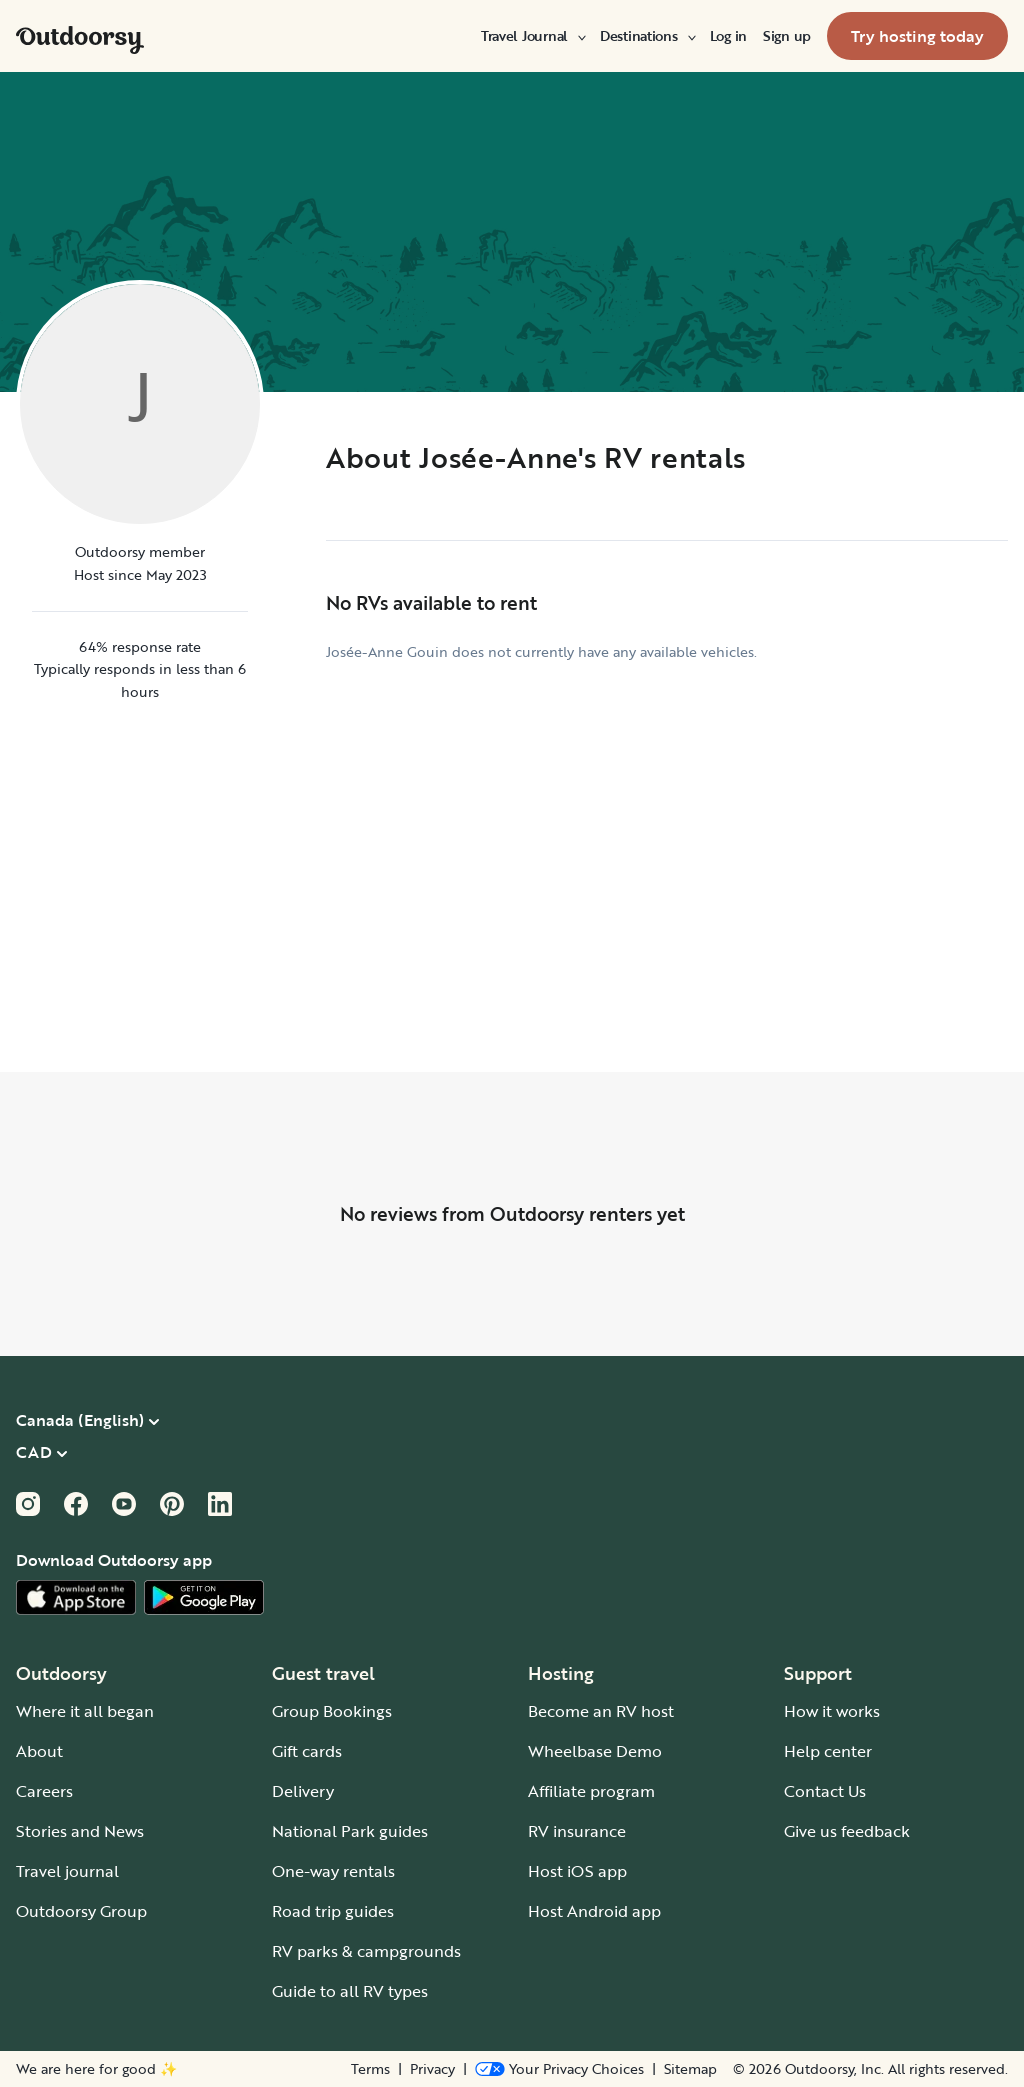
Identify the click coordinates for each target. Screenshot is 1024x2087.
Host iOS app (577, 1871)
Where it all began (85, 1711)
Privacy (432, 2069)
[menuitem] (532, 36)
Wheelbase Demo (595, 1751)
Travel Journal (532, 36)
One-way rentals (333, 1871)
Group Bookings (332, 1711)
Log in (728, 36)
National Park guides (350, 1831)
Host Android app (594, 1911)
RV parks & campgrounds (366, 1951)
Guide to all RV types (350, 1991)
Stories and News (80, 1831)
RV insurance (577, 1831)
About (39, 1751)
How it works (832, 1711)
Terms (370, 2069)
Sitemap (690, 2069)
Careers (44, 1791)
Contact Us (825, 1791)
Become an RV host (601, 1711)
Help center (828, 1751)
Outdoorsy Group (81, 1911)
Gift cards (307, 1751)
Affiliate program (591, 1791)
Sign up (787, 36)
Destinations (647, 36)
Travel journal (67, 1871)
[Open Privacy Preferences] (559, 2069)
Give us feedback (847, 1831)
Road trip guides (333, 1911)
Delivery (303, 1791)
